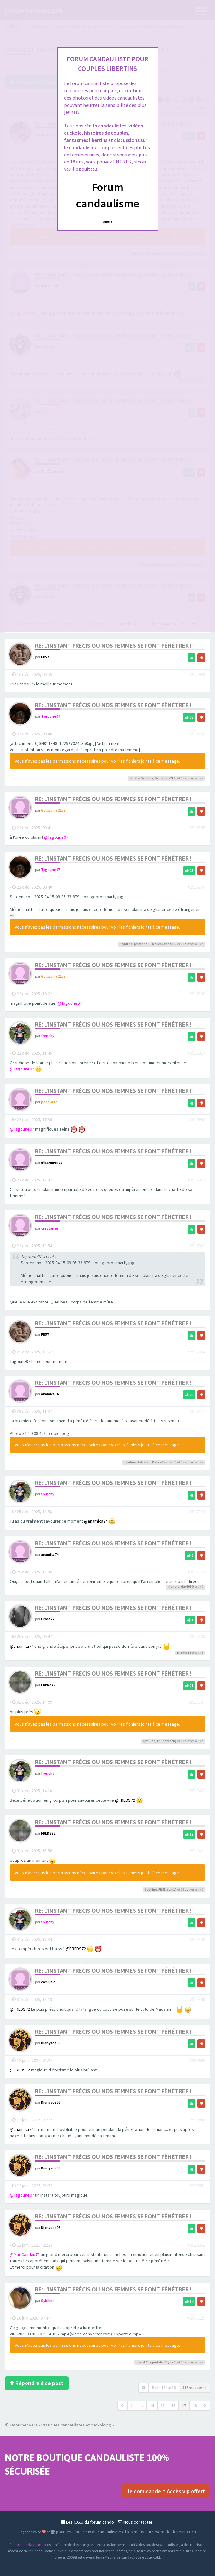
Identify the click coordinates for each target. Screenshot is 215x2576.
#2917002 (196, 1245)
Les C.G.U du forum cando (87, 2522)
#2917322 (196, 1572)
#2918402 (196, 1791)
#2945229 (196, 2318)
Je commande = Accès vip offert (166, 2491)
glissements (51, 1162)
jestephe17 (142, 944)
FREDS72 (48, 1685)
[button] (122, 2406)
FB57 (45, 657)
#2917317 (196, 1411)
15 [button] (162, 2405)
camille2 (48, 1981)
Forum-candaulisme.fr (27, 2544)
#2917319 (196, 1511)
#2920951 (196, 2185)
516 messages (194, 2387)
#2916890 (196, 994)
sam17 (171, 1889)
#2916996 (196, 1120)
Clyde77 (47, 1618)
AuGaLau (144, 1462)
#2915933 (196, 675)
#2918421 (196, 1851)
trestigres (50, 1228)
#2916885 (196, 828)
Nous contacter (135, 2522)
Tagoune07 (50, 716)
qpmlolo (156, 2362)
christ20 (142, 2362)
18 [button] (195, 2405)
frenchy (47, 1035)
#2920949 (196, 2060)
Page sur (164, 2387)
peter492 (49, 1102)
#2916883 (196, 734)
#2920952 (196, 2245)
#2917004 (196, 1352)
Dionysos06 (185, 1653)
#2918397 (196, 1702)
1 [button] (132, 2405)
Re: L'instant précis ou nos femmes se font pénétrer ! (113, 646)
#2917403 (196, 1636)
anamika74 (49, 1394)
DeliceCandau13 (164, 944)
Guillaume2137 (165, 778)
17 (184, 2405)
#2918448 (196, 1999)
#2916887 (196, 887)
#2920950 (196, 2120)
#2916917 (196, 1053)
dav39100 (187, 1587)
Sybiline (147, 778)
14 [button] (152, 2405)
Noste (135, 778)
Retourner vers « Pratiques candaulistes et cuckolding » (59, 2425)
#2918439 (196, 1939)
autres (189, 778)
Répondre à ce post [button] (36, 2383)
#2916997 (196, 1180)
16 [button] (173, 2405)
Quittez (107, 221)
